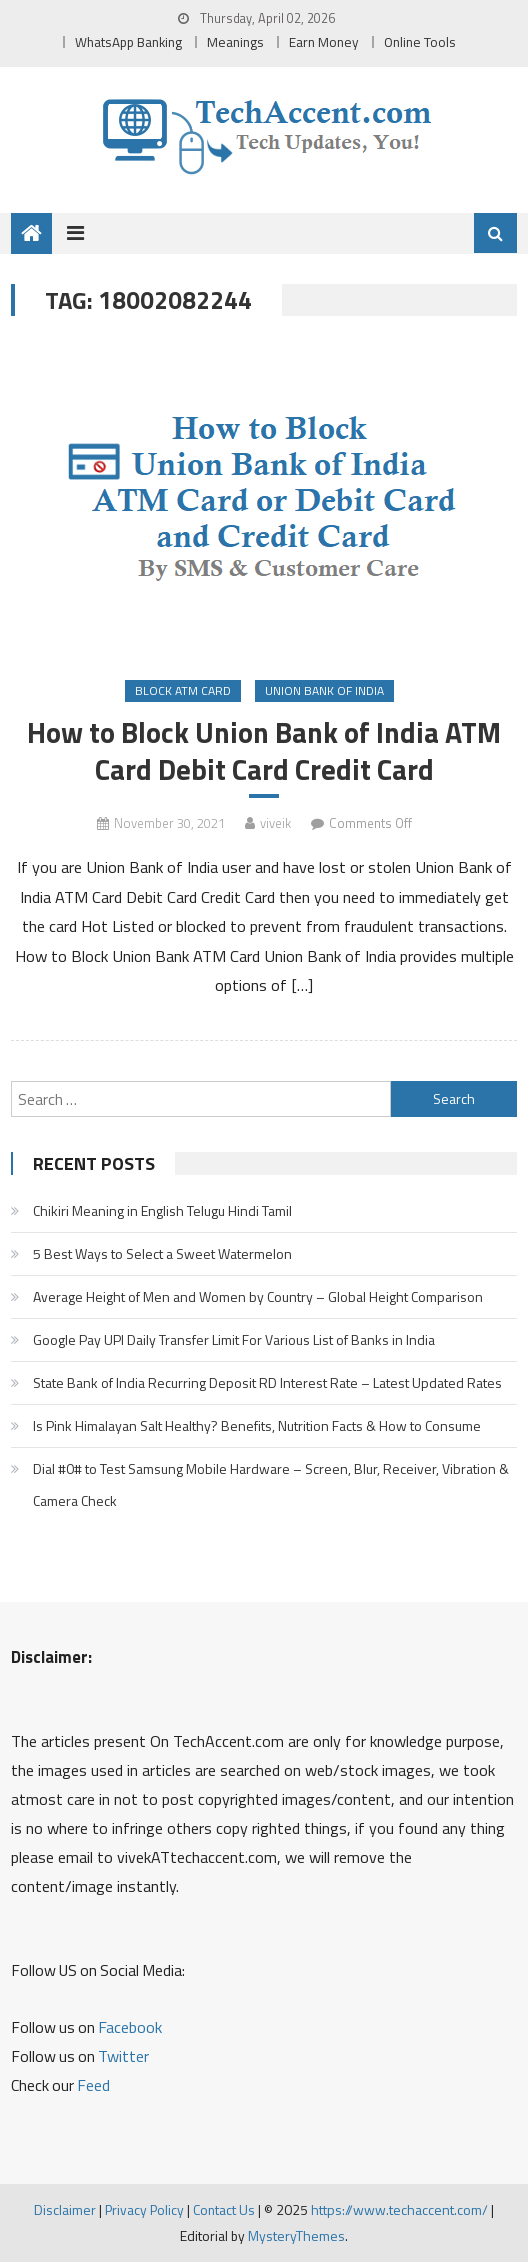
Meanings (235, 42)
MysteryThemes (296, 2235)
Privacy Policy (144, 2209)
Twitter (123, 2056)
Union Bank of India (324, 690)
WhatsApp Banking (128, 42)
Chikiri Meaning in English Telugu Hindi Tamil (162, 1210)
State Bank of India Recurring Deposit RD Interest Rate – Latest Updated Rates (267, 1382)
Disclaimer (65, 2209)
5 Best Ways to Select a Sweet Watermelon (162, 1253)
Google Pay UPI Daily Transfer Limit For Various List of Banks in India (234, 1339)
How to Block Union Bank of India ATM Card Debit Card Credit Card (264, 751)
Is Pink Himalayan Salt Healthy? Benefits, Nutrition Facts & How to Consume (257, 1425)
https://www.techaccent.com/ (399, 2209)
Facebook (130, 2027)
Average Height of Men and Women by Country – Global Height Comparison (258, 1296)
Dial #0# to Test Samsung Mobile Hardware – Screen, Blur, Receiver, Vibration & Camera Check (271, 1484)
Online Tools (420, 42)
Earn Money (324, 42)
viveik (275, 823)
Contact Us (224, 2209)
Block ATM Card (183, 690)
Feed (93, 2085)
